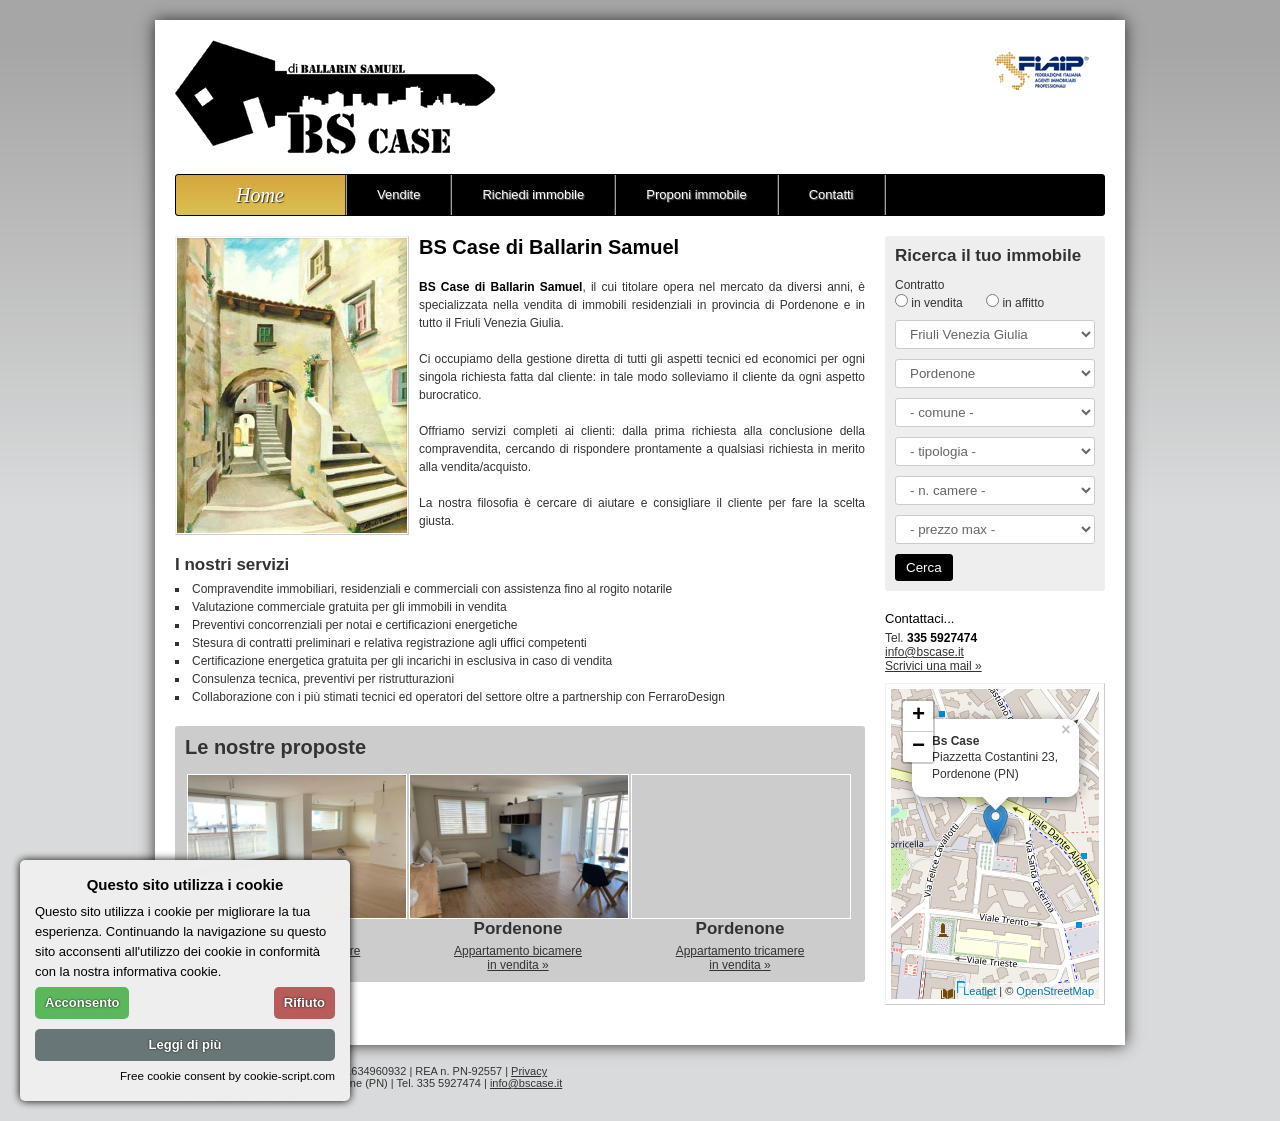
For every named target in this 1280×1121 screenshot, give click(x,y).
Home (260, 195)
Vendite (398, 194)
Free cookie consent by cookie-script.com (227, 1075)
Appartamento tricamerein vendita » (740, 958)
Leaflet (979, 991)
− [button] (918, 747)
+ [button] (918, 716)
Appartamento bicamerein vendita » (518, 958)
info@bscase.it (924, 652)
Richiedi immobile (533, 194)
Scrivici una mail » (933, 666)
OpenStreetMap (1055, 991)
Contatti (831, 194)
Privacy (529, 1071)
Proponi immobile (696, 194)
